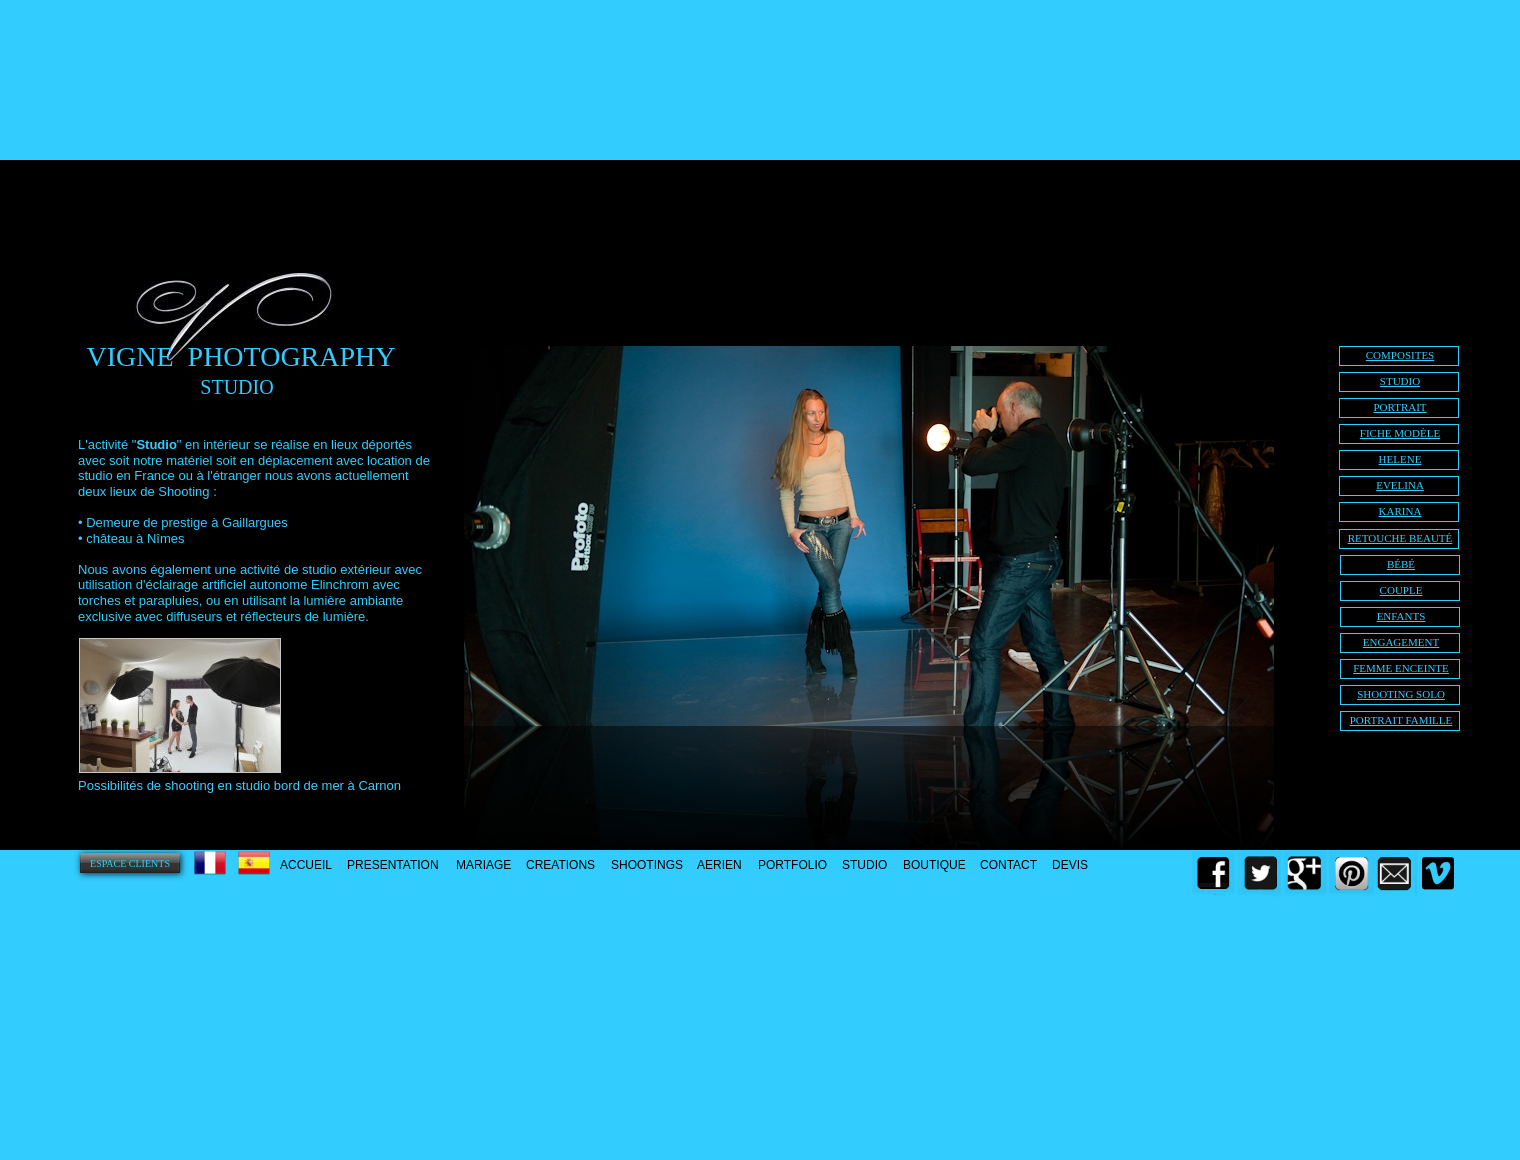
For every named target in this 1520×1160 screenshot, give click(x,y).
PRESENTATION (393, 865)
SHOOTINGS (647, 865)
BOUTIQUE (934, 865)
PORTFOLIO (792, 865)
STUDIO (864, 865)
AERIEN (719, 865)
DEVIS (1070, 865)
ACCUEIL (306, 865)
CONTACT (1008, 865)
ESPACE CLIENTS (130, 863)
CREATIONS (560, 865)
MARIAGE (483, 865)
